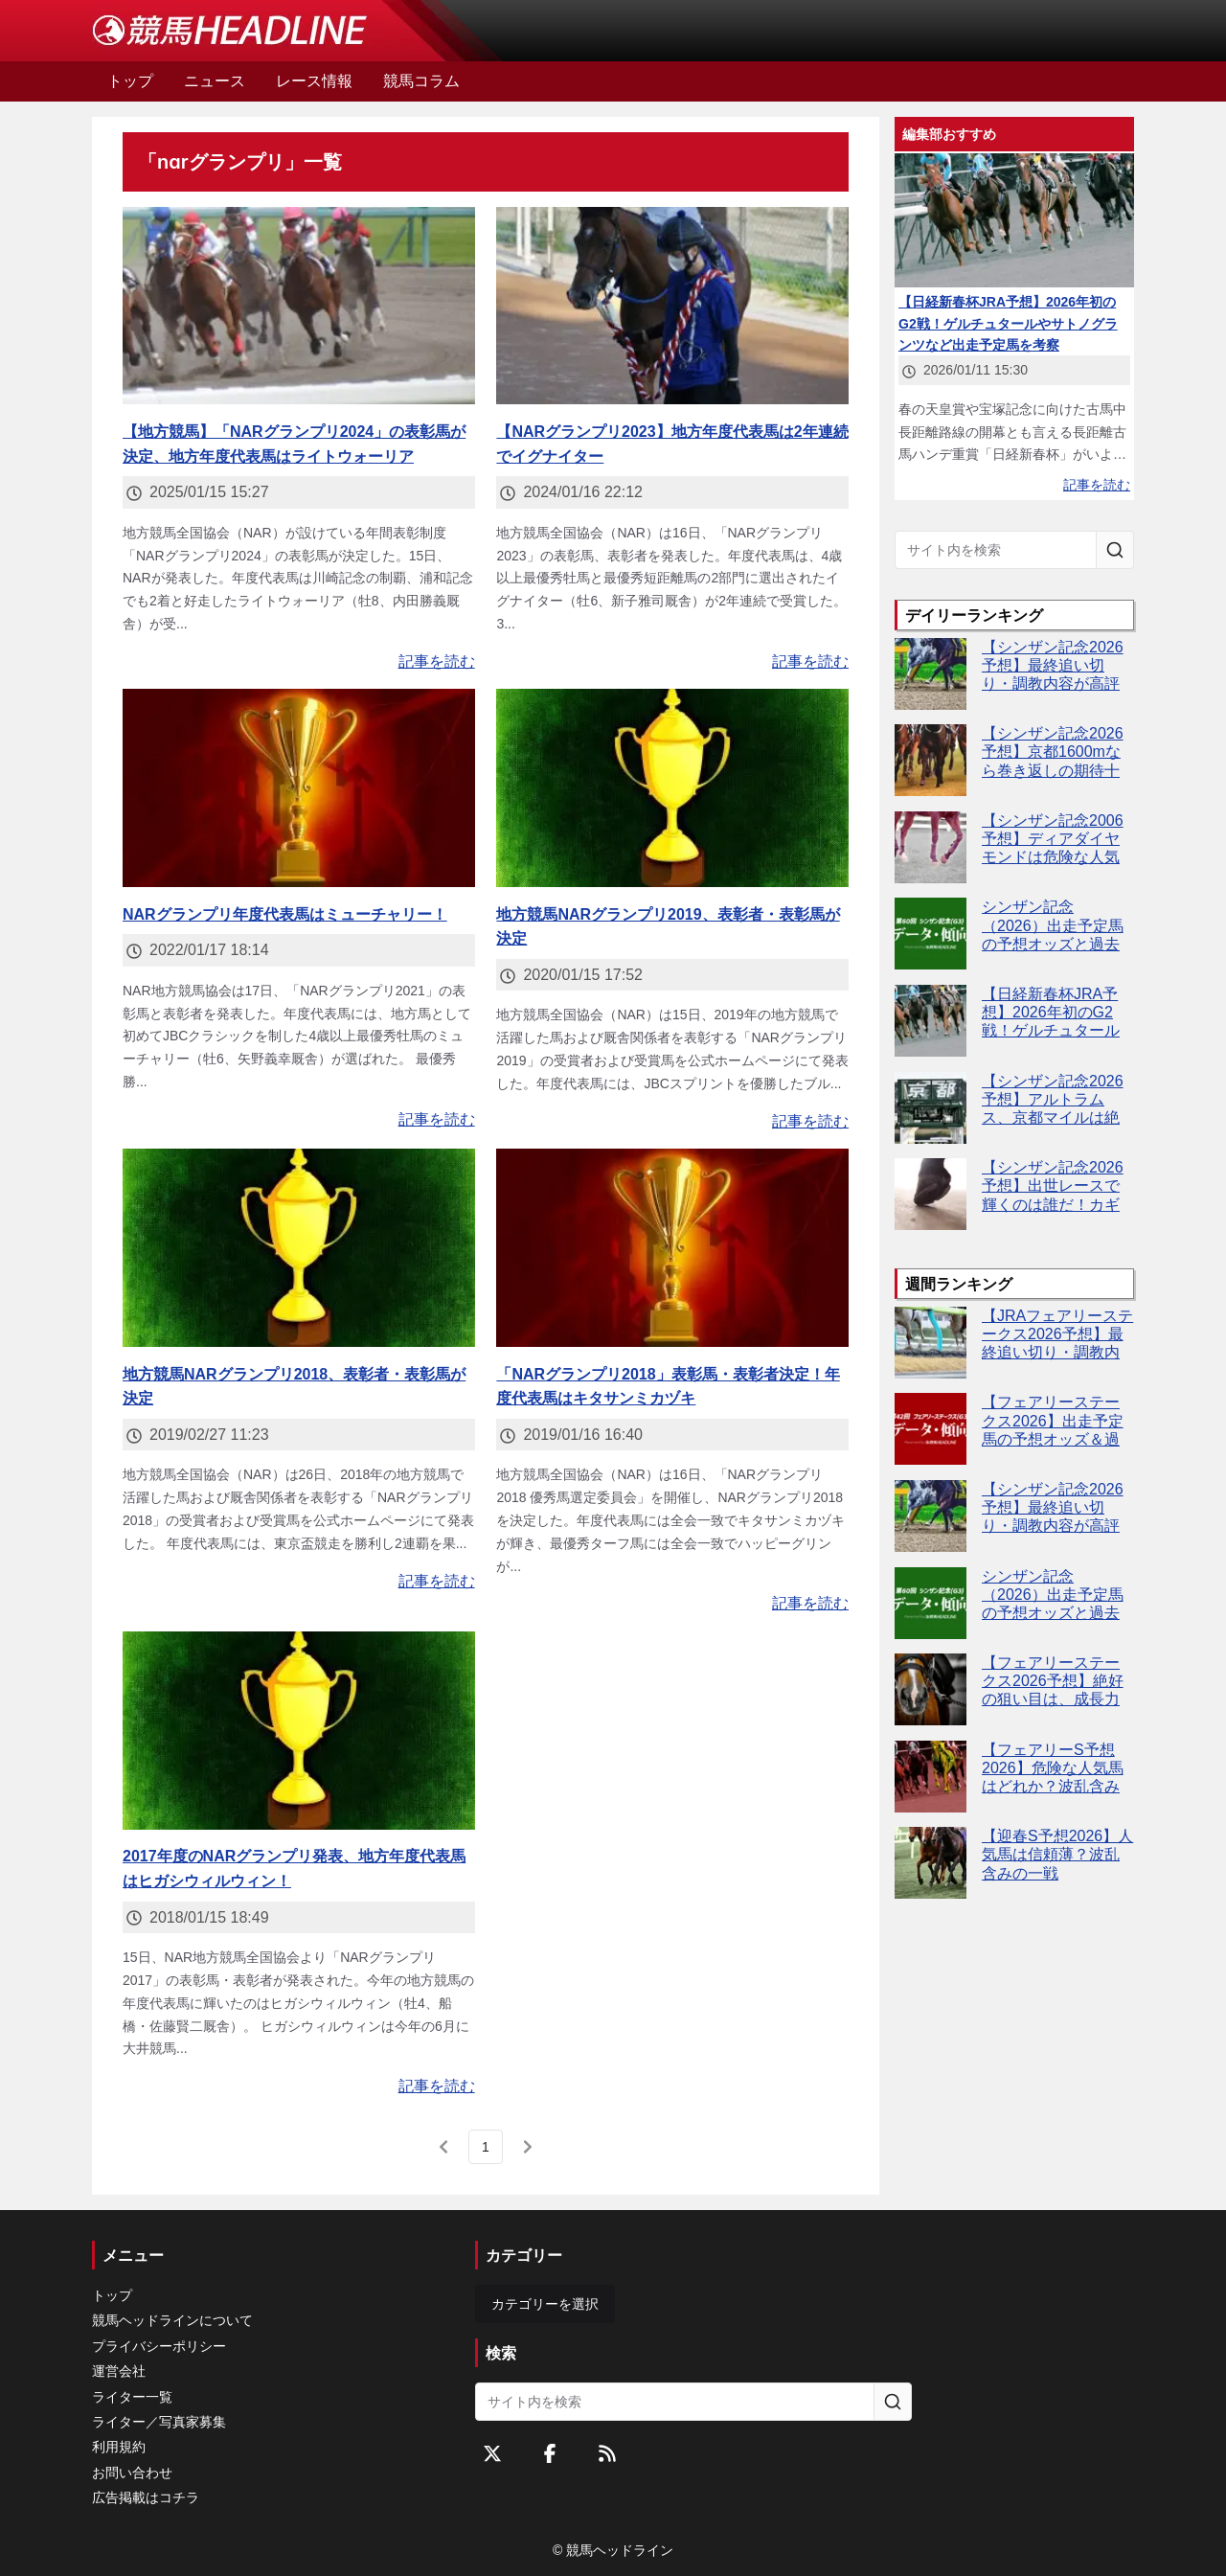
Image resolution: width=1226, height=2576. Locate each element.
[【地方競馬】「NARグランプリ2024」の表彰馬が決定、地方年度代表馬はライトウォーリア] (299, 306)
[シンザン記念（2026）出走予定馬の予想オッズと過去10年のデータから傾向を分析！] (930, 933)
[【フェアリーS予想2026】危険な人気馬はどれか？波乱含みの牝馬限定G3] (930, 1776)
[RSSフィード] (607, 2453)
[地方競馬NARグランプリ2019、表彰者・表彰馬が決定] (672, 788)
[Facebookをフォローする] (550, 2453)
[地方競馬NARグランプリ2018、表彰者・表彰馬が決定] (299, 1248)
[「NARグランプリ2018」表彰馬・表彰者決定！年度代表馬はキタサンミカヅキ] (672, 1248)
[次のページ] (528, 2147)
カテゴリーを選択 (545, 2304)
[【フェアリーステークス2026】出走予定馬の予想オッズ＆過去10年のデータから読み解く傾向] (930, 1429)
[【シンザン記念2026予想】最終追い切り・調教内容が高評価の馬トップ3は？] (930, 674)
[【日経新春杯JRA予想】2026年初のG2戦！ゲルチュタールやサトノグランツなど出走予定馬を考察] (930, 1021)
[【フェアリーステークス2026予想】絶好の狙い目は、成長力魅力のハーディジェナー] (930, 1689)
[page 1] (485, 2147)
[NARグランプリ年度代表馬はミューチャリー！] (299, 788)
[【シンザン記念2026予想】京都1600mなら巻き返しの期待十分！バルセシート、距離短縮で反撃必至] (930, 760)
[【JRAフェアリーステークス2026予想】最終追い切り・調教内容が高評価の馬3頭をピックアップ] (930, 1343)
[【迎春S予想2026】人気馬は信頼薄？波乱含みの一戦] (930, 1863)
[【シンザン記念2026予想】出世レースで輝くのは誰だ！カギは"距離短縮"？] (930, 1194)
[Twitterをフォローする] (492, 2453)
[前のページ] (443, 2147)
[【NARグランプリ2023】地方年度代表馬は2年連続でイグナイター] (672, 306)
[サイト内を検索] (1115, 550)
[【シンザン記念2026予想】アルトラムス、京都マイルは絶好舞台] (930, 1108)
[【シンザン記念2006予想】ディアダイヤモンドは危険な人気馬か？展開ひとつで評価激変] (930, 847)
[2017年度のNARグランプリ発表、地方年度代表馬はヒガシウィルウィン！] (299, 1730)
